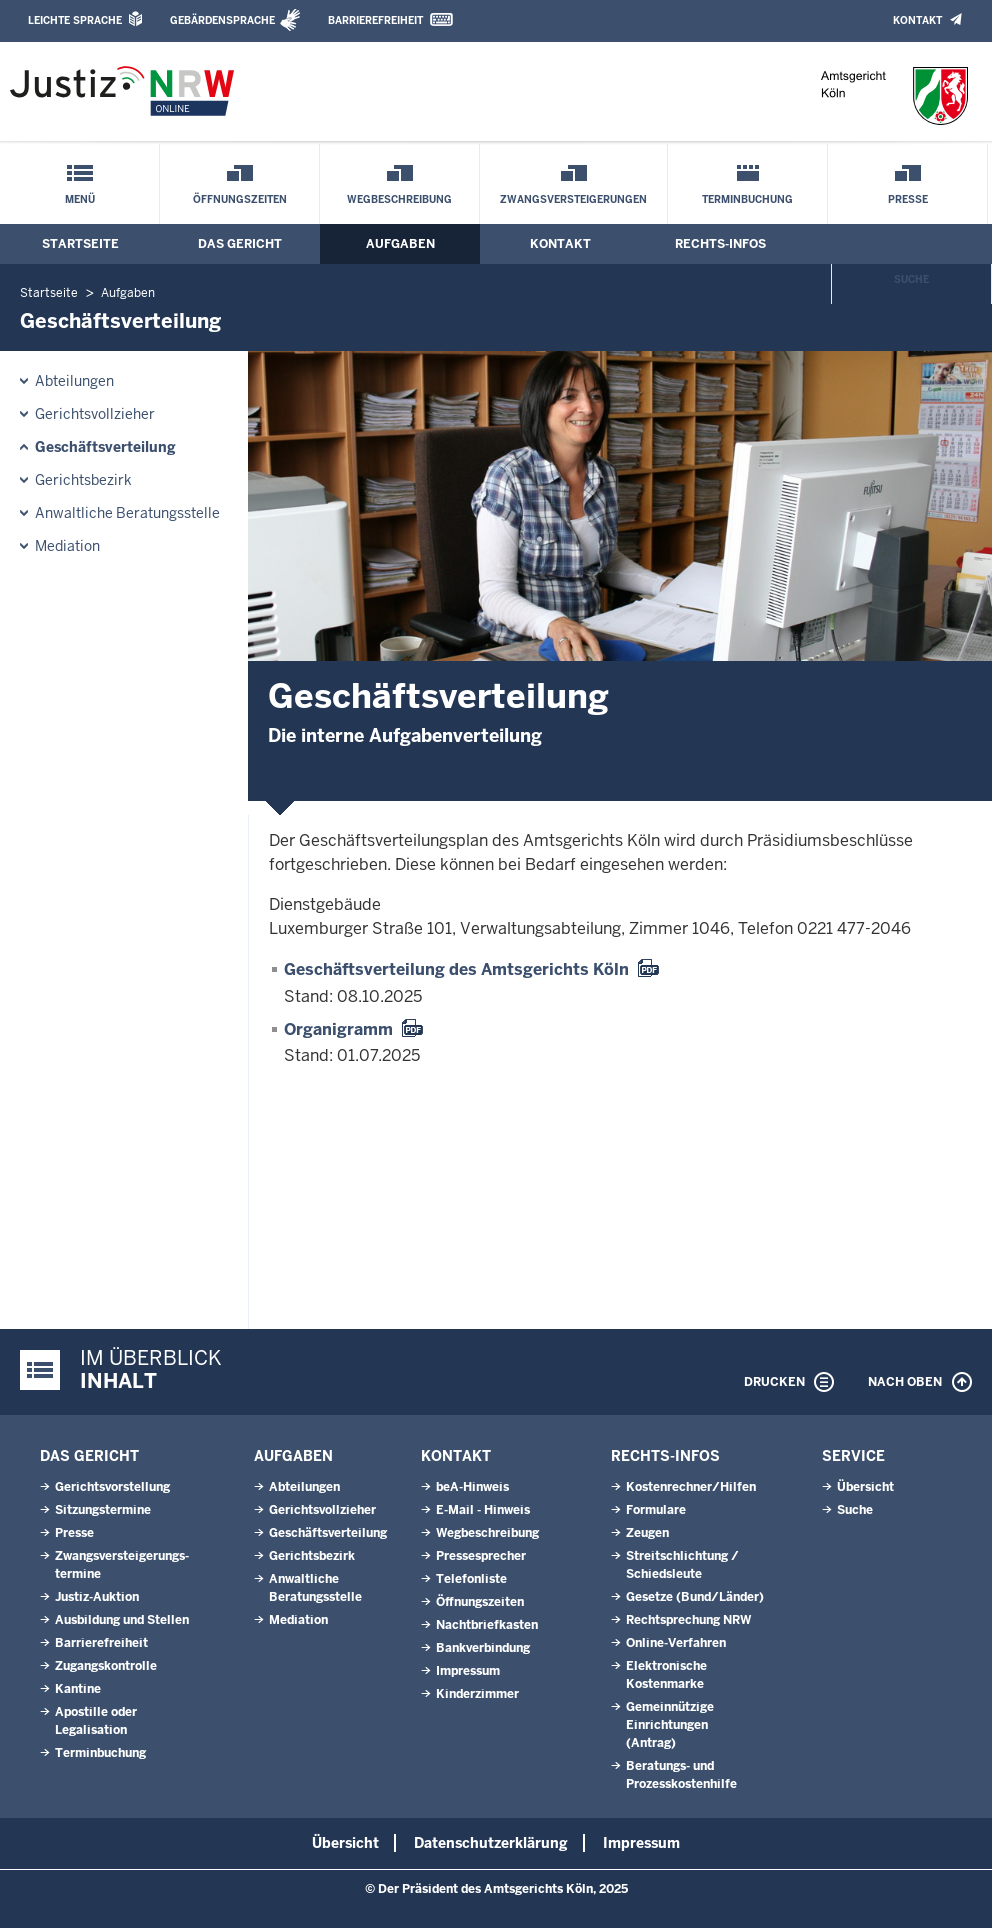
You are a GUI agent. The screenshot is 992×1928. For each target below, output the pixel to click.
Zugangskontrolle (106, 1666)
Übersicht (865, 1487)
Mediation (67, 546)
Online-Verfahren (676, 1643)
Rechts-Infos (720, 244)
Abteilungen (74, 381)
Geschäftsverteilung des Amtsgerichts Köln (456, 969)
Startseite (80, 244)
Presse (908, 199)
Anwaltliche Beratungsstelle (127, 513)
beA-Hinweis (472, 1487)
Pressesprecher (481, 1556)
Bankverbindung (483, 1648)
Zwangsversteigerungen (573, 199)
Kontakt (917, 20)
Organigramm (338, 1029)
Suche (911, 279)
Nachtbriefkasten (487, 1625)
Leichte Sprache (75, 20)
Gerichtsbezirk (83, 480)
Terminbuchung (747, 199)
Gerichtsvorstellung (112, 1487)
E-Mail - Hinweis (483, 1510)
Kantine (78, 1689)
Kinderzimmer (477, 1694)
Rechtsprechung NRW (688, 1620)
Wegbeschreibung (399, 199)
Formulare (656, 1510)
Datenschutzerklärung (491, 1843)
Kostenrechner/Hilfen (691, 1487)
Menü (80, 199)
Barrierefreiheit (375, 20)
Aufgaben (400, 244)
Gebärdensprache (222, 20)
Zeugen (647, 1533)
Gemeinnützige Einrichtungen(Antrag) (670, 1725)
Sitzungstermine (103, 1510)
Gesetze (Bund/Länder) (695, 1597)
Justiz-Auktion (97, 1597)
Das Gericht (240, 244)
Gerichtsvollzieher (95, 414)
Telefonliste (471, 1579)
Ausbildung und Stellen (122, 1620)
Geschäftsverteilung (105, 447)
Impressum (468, 1671)
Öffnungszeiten (240, 199)
